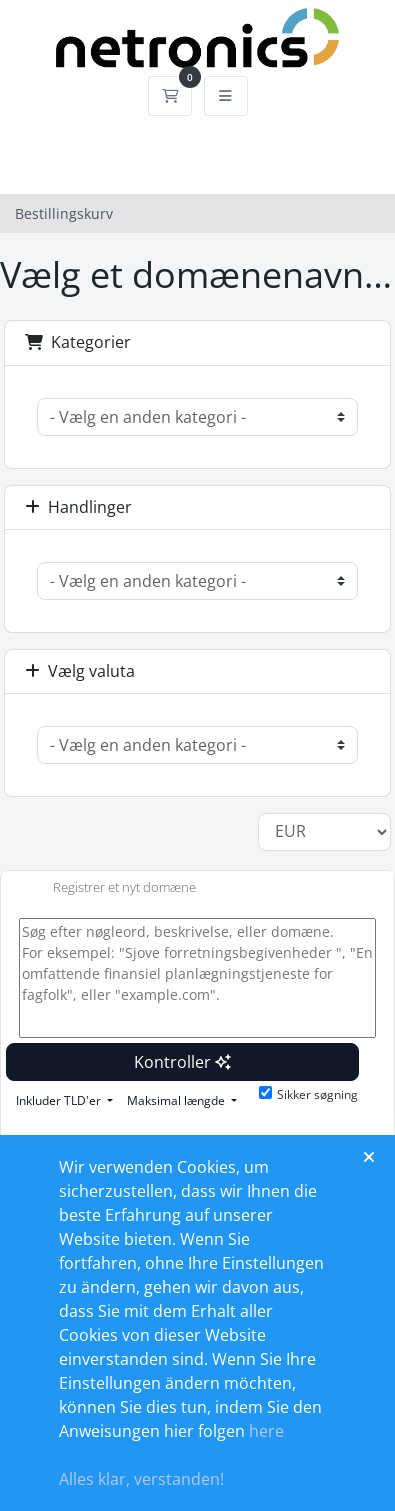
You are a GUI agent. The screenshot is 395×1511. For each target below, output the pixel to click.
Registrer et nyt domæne (108, 889)
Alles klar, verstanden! (141, 1479)
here (266, 1431)
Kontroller (182, 1062)
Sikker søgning (308, 1094)
